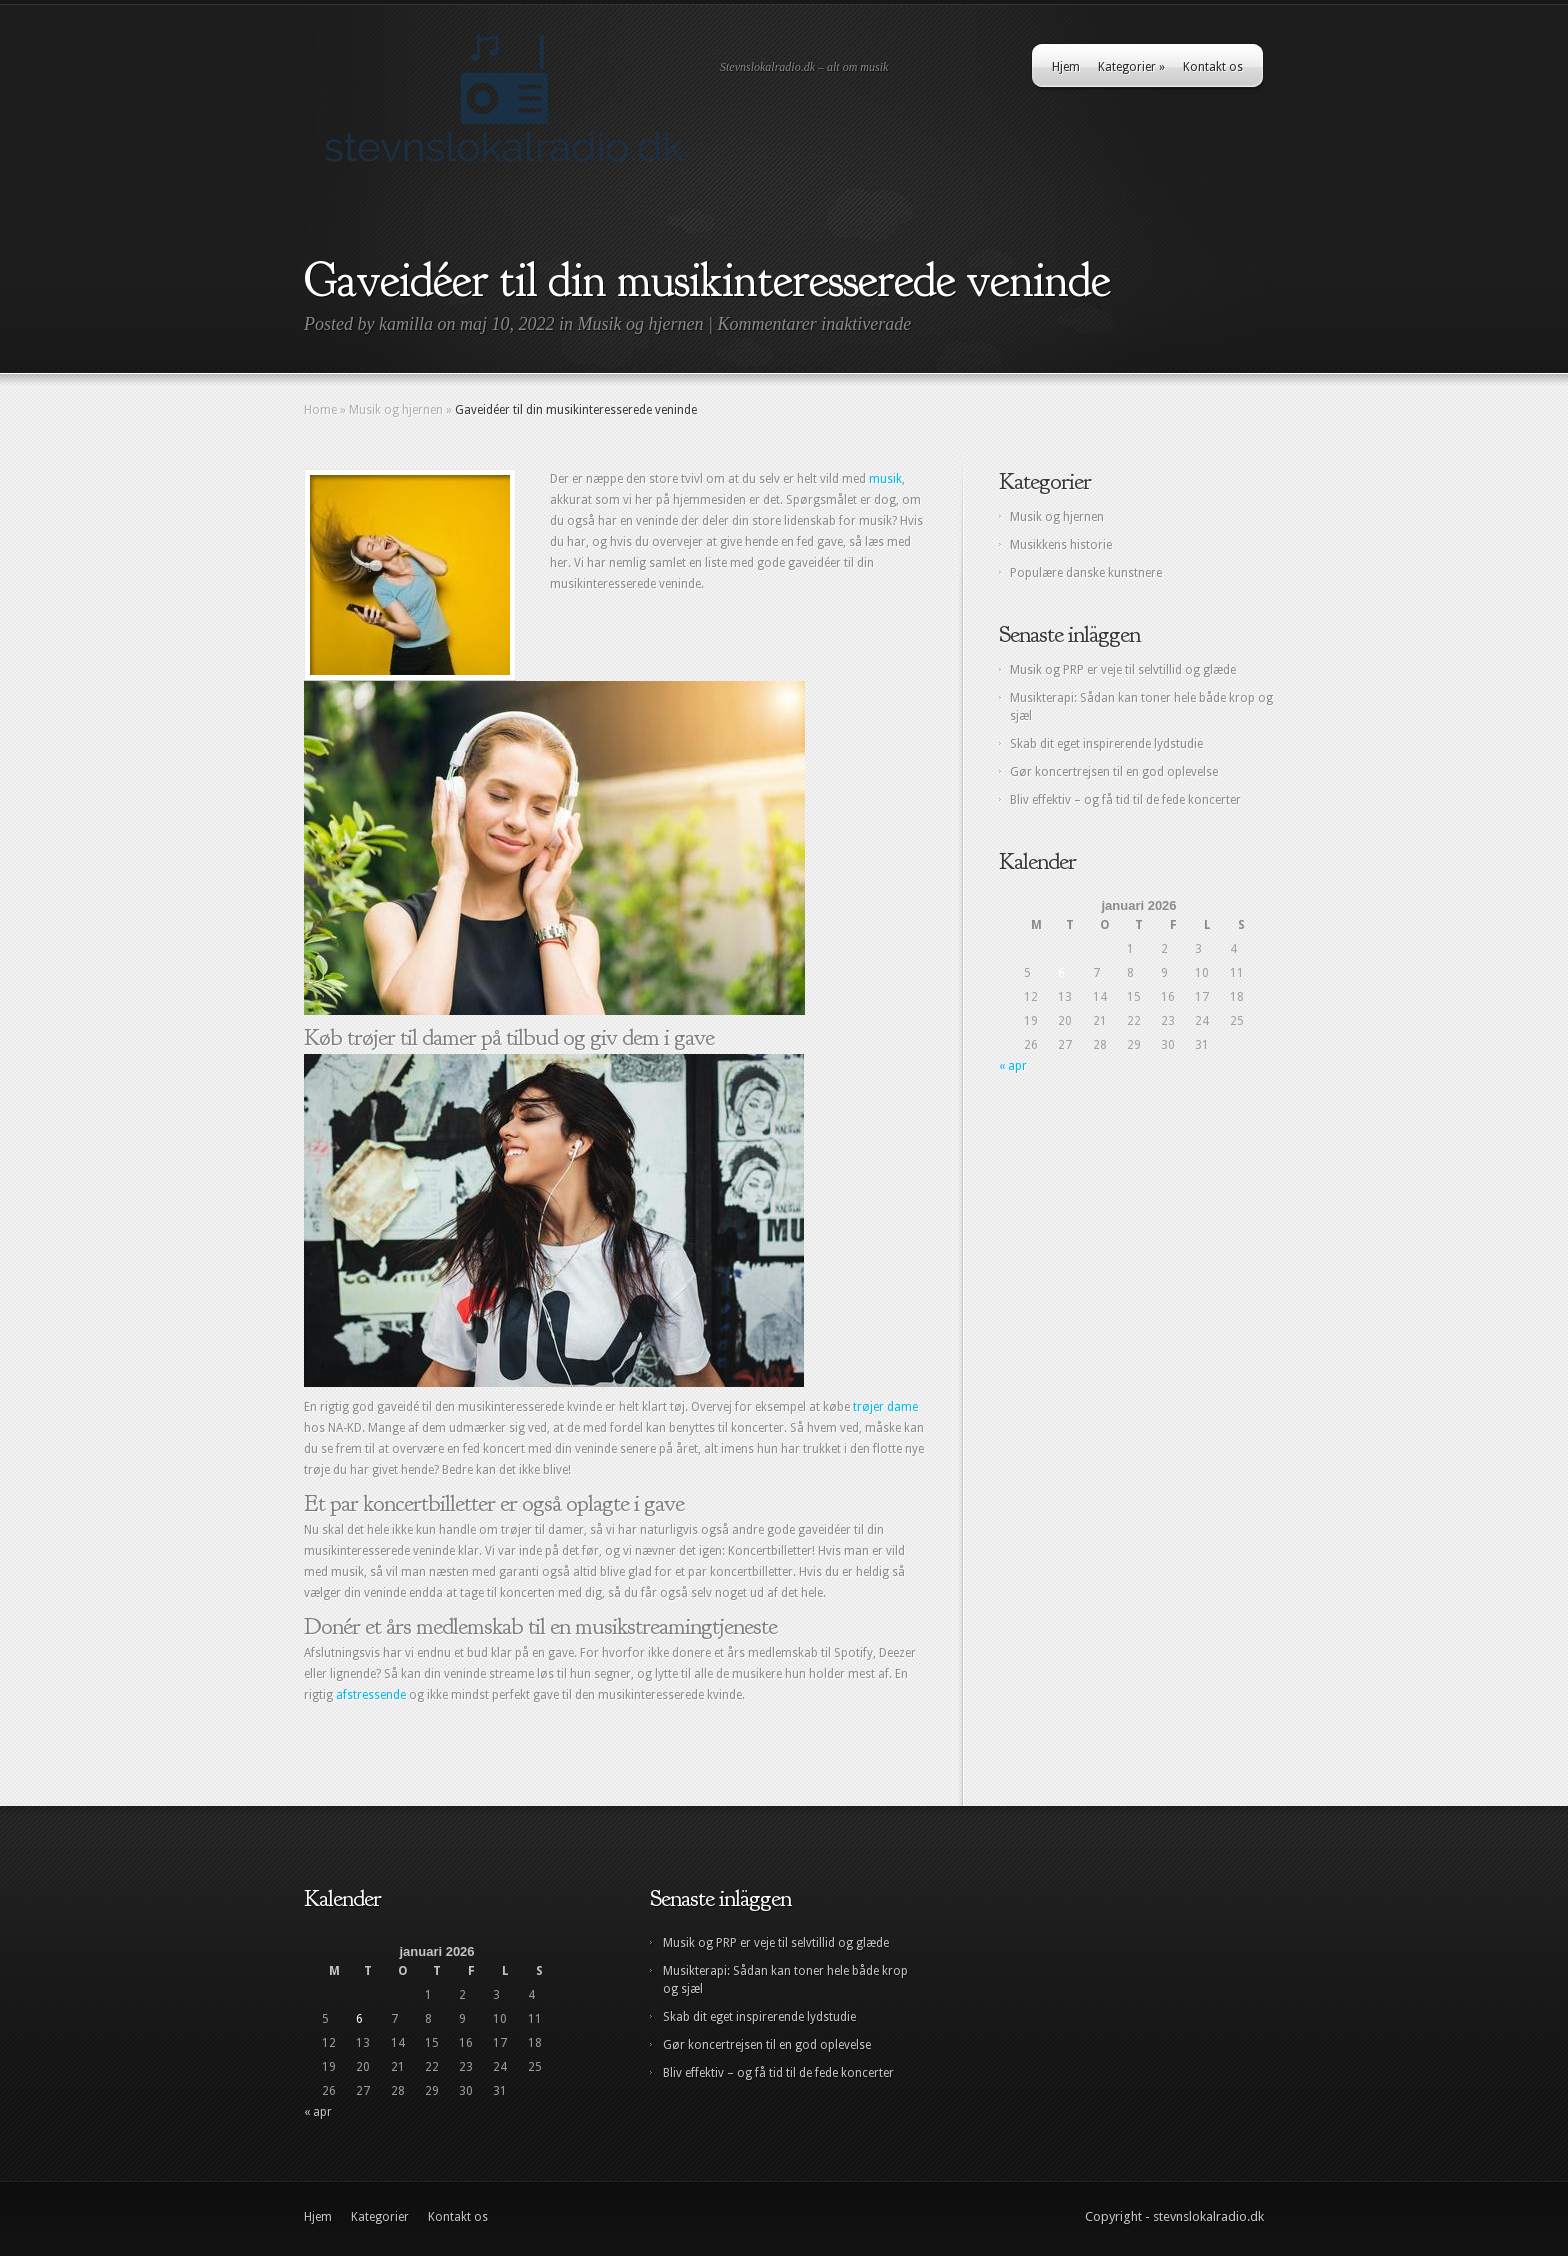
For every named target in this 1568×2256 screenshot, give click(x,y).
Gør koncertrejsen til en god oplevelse (1114, 772)
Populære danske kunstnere (1086, 573)
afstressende (371, 1695)
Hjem (1066, 67)
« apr (1013, 1066)
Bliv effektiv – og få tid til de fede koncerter (1125, 800)
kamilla (406, 324)
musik (885, 479)
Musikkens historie (1061, 545)
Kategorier (1131, 67)
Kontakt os (1213, 67)
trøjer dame (885, 1407)
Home (320, 410)
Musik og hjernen (641, 324)
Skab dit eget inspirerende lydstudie (1106, 744)
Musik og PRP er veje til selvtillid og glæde (1123, 670)
